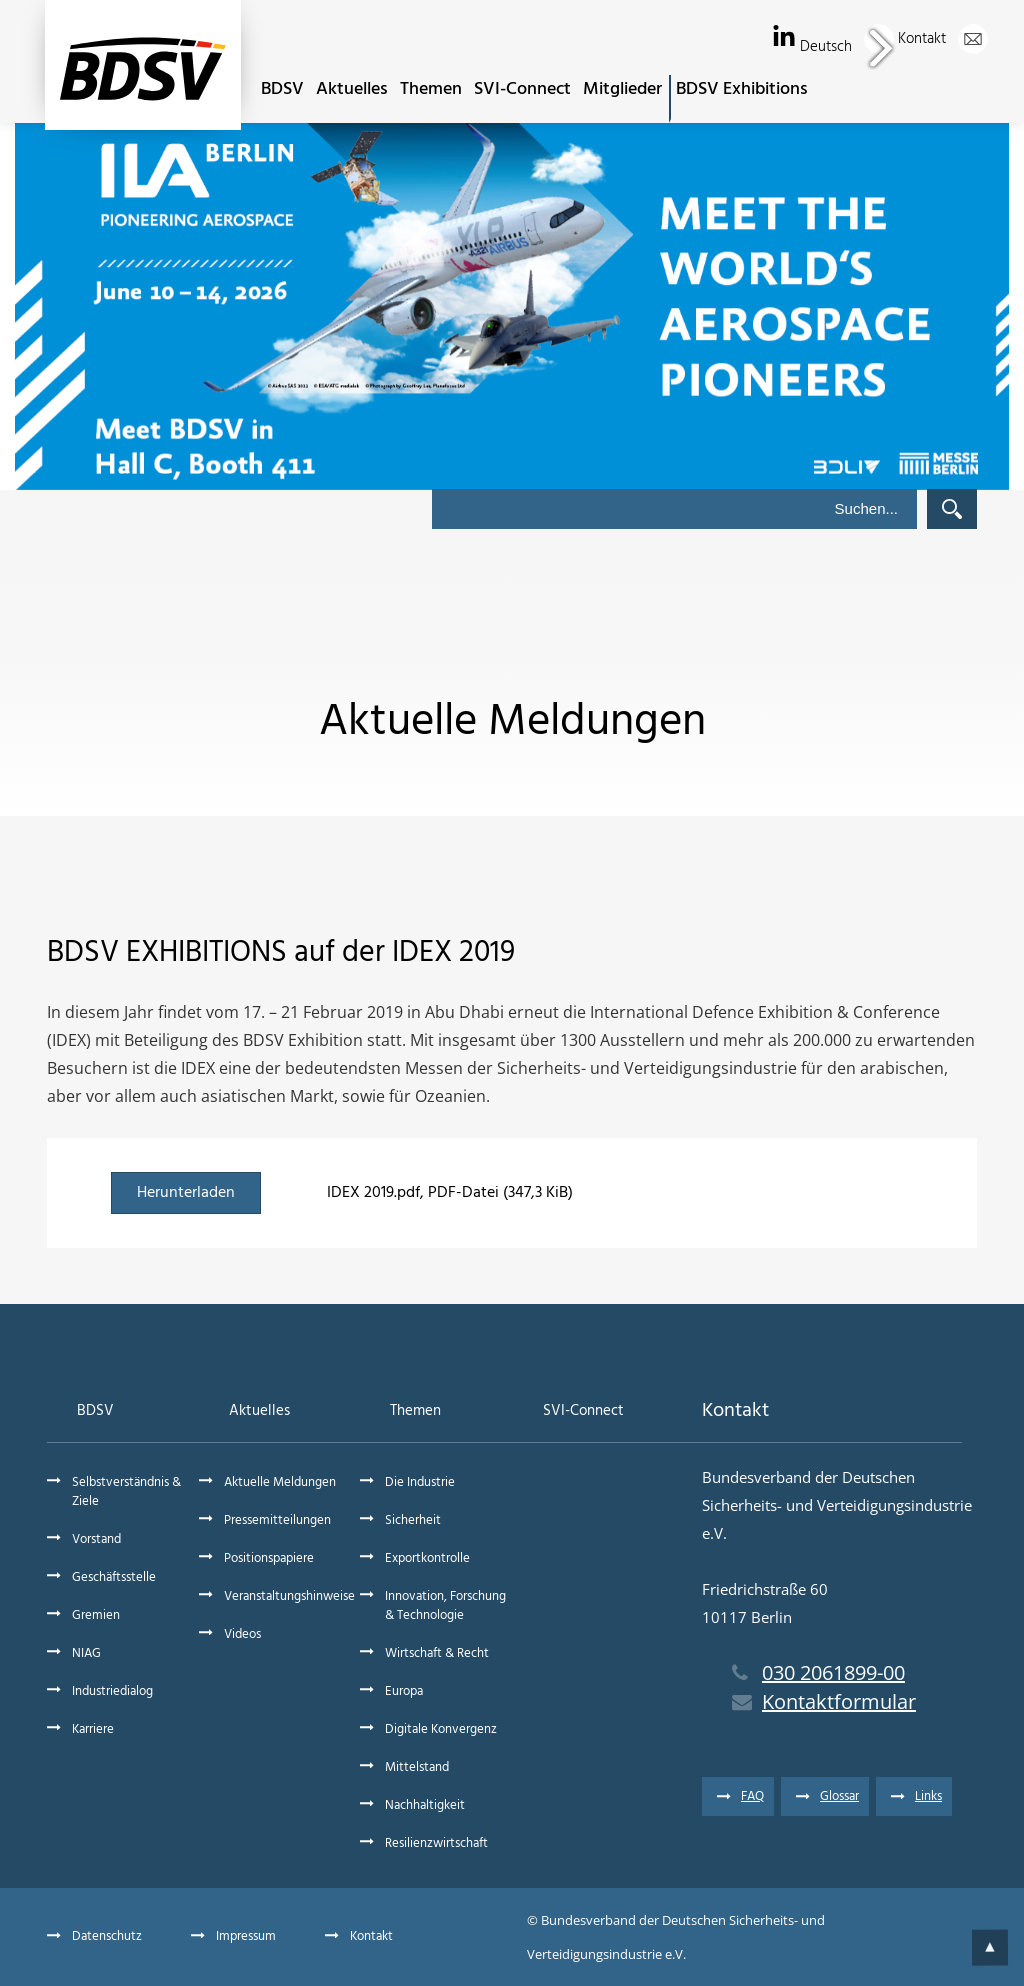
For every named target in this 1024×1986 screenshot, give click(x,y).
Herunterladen (186, 1193)
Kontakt (943, 39)
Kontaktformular (824, 1701)
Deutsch (847, 47)
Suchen (952, 509)
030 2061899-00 (818, 1672)
